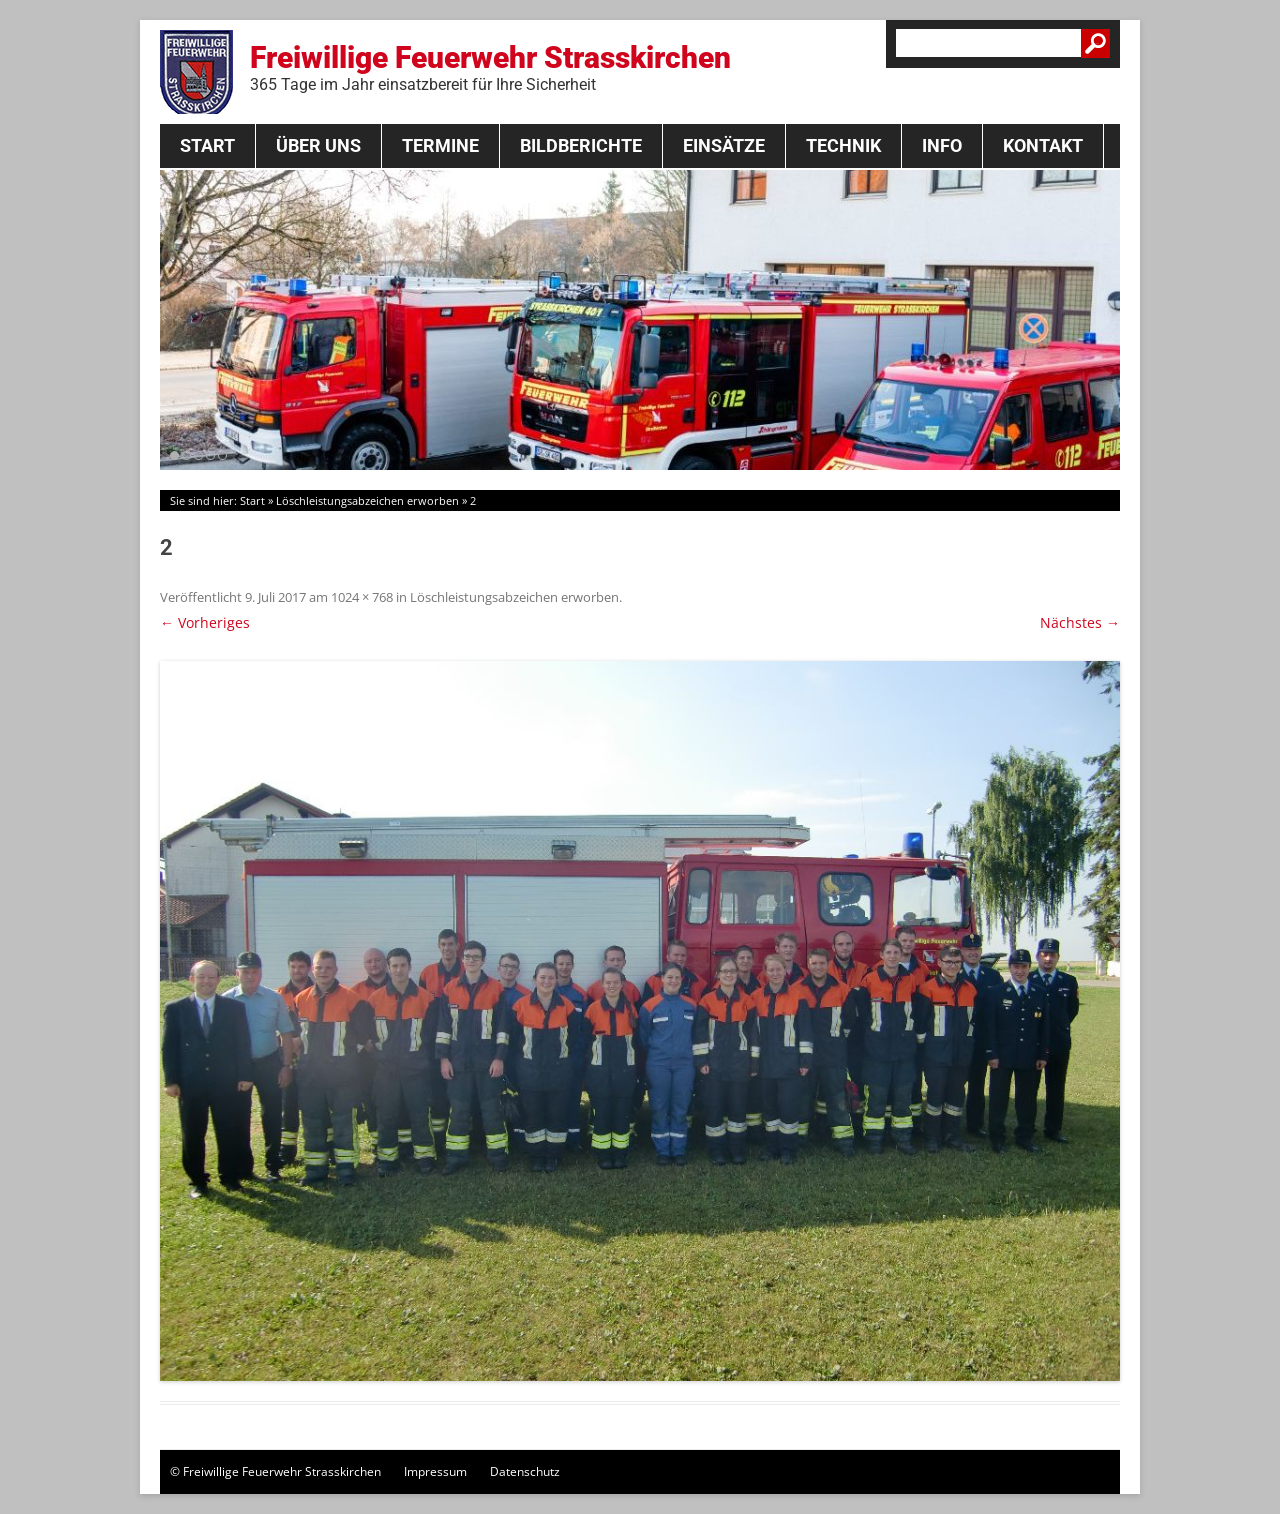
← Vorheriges (205, 622)
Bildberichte (581, 145)
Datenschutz (525, 1471)
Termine (440, 145)
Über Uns (318, 145)
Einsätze (724, 145)
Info (942, 145)
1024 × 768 (362, 597)
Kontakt (1043, 145)
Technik (843, 145)
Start (207, 145)
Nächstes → (1080, 622)
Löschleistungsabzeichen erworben (367, 500)
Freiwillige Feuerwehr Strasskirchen (490, 67)
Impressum (435, 1471)
